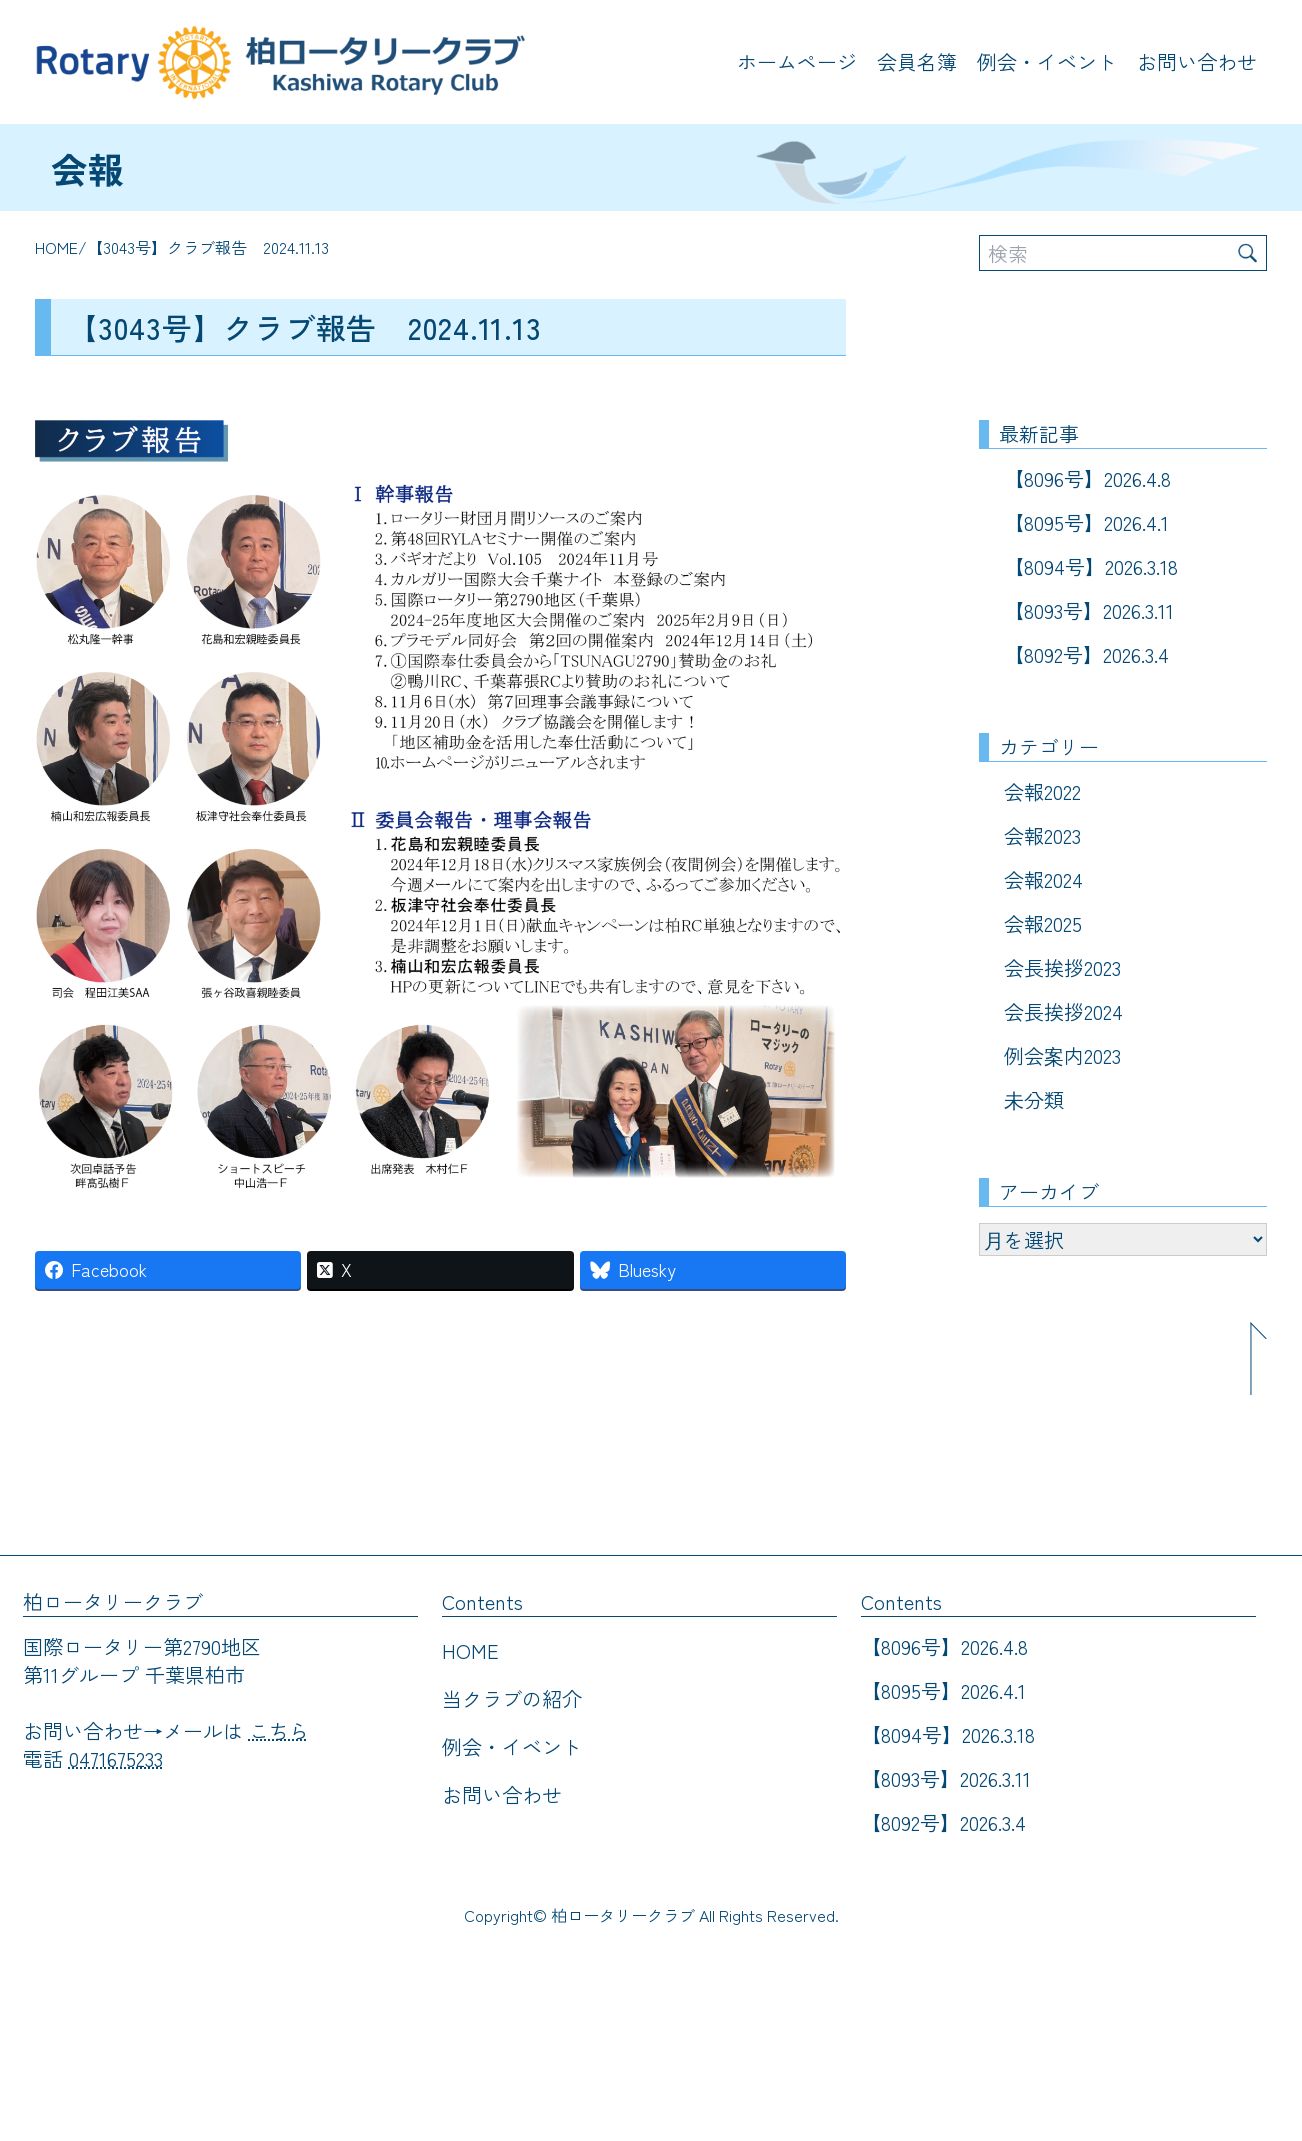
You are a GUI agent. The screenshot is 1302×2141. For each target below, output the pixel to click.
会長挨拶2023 (1062, 967)
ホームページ (797, 61)
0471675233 (116, 1758)
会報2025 (1043, 923)
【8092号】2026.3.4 (1086, 654)
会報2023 (1042, 835)
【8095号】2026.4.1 (1086, 522)
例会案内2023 (1062, 1055)
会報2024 (1043, 879)
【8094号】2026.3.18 (1091, 566)
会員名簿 (917, 61)
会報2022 (1042, 791)
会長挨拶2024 (1063, 1011)
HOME (56, 247)
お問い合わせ (1197, 61)
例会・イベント (1047, 61)
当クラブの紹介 (512, 1698)
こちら (279, 1730)
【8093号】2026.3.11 (1089, 610)
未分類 (1034, 1099)
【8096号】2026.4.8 (1087, 478)
